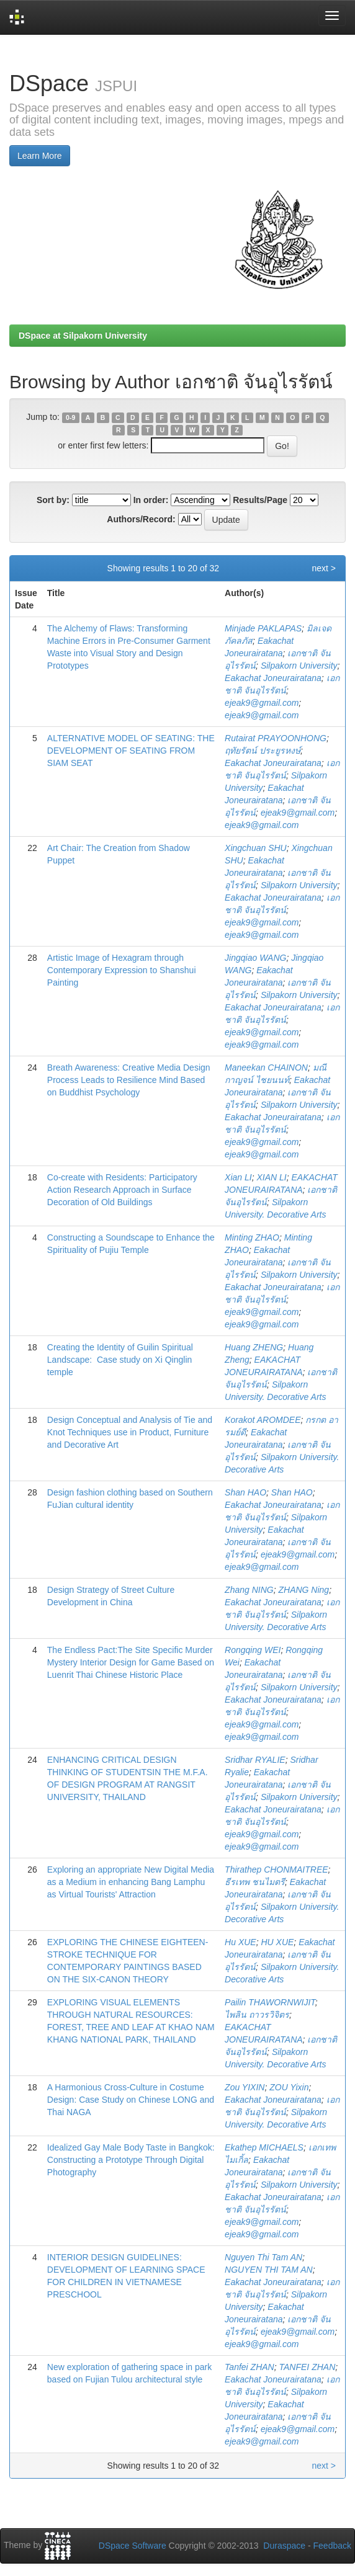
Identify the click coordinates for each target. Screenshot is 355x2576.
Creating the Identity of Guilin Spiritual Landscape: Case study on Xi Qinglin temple (120, 1359)
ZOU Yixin (288, 2087)
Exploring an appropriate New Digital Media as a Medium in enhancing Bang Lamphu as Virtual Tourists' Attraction (130, 1882)
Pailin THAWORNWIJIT (270, 2002)
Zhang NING (249, 1590)
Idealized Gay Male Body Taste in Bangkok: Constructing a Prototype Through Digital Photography (131, 2159)
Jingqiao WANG (255, 958)
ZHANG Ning (303, 1590)
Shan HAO (245, 1492)
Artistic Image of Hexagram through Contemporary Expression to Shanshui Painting (121, 970)
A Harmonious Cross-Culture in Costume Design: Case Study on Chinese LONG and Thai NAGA (130, 2099)
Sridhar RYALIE (255, 1760)
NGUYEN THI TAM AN (269, 2270)
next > (324, 568)
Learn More (39, 156)
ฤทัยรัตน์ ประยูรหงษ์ (262, 750)
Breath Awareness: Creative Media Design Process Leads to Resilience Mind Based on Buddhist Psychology (128, 1080)
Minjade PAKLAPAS (263, 628)
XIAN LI (271, 1177)
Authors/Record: (141, 519)
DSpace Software (132, 2546)
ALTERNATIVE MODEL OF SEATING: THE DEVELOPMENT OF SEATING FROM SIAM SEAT (131, 750)
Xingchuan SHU (256, 848)
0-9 (70, 417)
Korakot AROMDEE (262, 1420)
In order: (151, 500)
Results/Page (260, 500)
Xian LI (238, 1177)
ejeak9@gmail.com (262, 703)
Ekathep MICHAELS (264, 2147)
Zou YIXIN (244, 2087)
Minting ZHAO (252, 1237)
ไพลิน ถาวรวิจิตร (257, 2015)
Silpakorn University (299, 666)
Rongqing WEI (253, 1650)
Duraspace (284, 2546)
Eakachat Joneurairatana (273, 678)
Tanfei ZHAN (249, 2367)
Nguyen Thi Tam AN (263, 2257)
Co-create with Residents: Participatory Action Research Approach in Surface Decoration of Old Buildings (122, 1189)
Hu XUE (240, 1942)
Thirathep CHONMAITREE (276, 1869)
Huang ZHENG (254, 1347)
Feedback (332, 2546)
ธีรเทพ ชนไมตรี (255, 1882)
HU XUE (277, 1942)
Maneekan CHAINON (266, 1067)
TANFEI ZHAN (307, 2367)
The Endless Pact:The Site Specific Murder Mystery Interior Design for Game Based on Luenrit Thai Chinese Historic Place (130, 1662)
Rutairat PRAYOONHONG (275, 738)
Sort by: (53, 500)
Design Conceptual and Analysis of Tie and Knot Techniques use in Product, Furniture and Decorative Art (129, 1432)
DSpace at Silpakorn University (83, 336)
